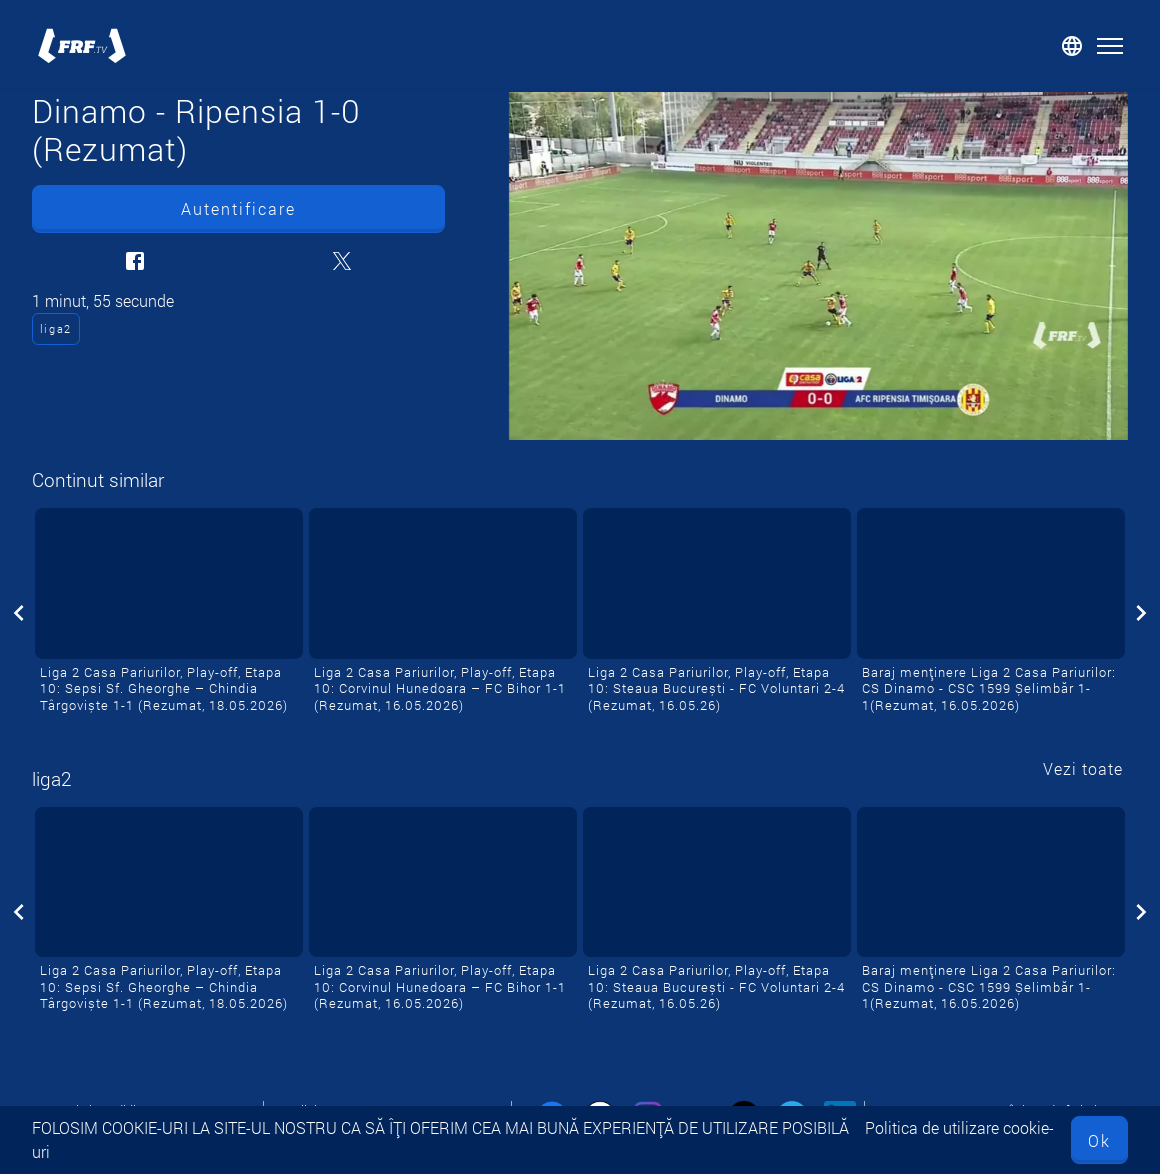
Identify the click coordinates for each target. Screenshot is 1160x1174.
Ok (1099, 1140)
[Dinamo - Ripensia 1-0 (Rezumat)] (818, 266)
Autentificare (238, 208)
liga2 (56, 328)
